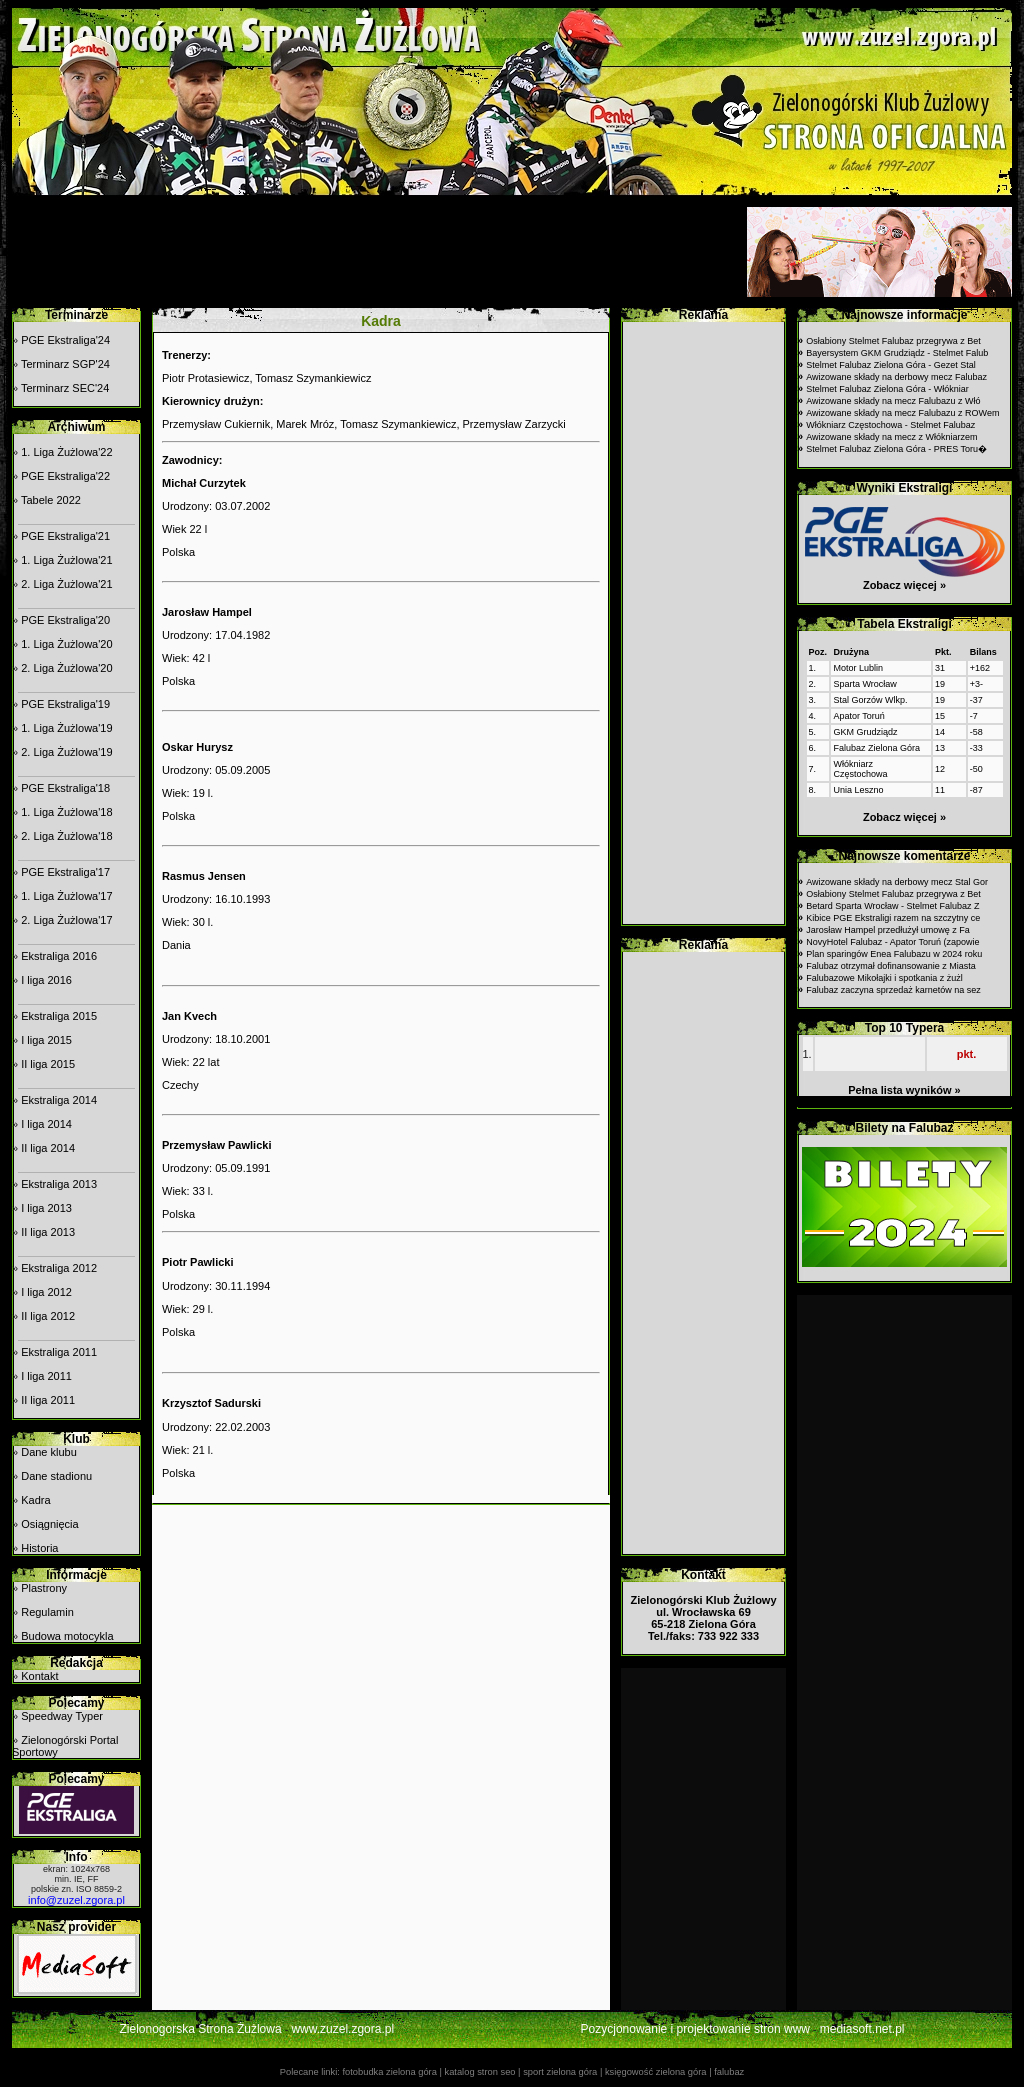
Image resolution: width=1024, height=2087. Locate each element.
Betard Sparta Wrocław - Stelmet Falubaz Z (892, 906)
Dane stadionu (56, 1476)
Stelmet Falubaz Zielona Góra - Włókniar (887, 389)
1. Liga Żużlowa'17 (66, 896)
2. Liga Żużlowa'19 (66, 752)
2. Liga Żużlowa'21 (66, 584)
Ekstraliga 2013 (59, 1184)
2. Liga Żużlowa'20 (66, 668)
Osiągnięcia (49, 1524)
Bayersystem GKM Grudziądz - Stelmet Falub (897, 353)
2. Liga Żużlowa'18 (66, 836)
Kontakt (39, 1676)
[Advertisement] (377, 252)
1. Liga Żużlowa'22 (66, 452)
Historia (39, 1548)
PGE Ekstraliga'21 (65, 536)
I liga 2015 (46, 1040)
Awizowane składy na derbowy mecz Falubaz (896, 377)
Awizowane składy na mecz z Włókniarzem (891, 437)
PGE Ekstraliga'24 (65, 340)
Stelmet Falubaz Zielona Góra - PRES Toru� (896, 449)
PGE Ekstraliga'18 (65, 788)
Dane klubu (49, 1452)
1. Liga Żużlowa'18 (66, 812)
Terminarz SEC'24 (65, 388)
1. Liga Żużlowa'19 (66, 728)
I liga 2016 (46, 980)
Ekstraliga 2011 (59, 1352)
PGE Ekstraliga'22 (65, 476)
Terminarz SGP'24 (65, 364)
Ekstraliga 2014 (59, 1100)
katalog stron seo (479, 2072)
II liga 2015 (48, 1064)
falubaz (729, 2072)
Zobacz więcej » (904, 585)
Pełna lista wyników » (904, 1090)
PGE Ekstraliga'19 (65, 704)
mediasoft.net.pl (862, 2029)
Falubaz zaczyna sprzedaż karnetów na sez (893, 990)
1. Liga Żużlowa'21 (66, 560)
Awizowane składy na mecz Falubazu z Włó (893, 401)
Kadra (35, 1500)
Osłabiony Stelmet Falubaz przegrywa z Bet (893, 341)
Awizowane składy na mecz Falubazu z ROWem (902, 413)
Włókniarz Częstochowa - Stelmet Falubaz (890, 425)
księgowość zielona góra (656, 2072)
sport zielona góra (560, 2072)
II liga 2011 (48, 1400)
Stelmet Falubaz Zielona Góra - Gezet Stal (891, 365)
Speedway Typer (62, 1716)
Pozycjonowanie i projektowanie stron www (695, 2029)
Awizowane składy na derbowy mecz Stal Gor (897, 882)
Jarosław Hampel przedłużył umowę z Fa (888, 930)
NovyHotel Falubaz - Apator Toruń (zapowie (892, 942)
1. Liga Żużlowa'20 (66, 644)
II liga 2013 (48, 1232)
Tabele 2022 (51, 500)
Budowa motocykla (67, 1636)
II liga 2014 (48, 1148)
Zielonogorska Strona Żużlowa (201, 2029)
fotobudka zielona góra (389, 2072)
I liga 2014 (46, 1124)
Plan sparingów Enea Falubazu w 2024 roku (894, 954)
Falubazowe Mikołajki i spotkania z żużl (884, 978)
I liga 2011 (46, 1376)
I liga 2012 (46, 1292)
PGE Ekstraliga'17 (65, 872)
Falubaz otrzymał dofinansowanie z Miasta (891, 966)
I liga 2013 (46, 1208)
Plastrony (44, 1588)
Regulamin (47, 1612)
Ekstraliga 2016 (59, 956)
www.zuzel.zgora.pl (342, 2029)
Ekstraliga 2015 (59, 1016)
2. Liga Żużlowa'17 (66, 920)
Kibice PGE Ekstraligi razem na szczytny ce (893, 918)
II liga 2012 (48, 1316)
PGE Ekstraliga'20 (65, 620)
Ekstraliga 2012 (59, 1268)
